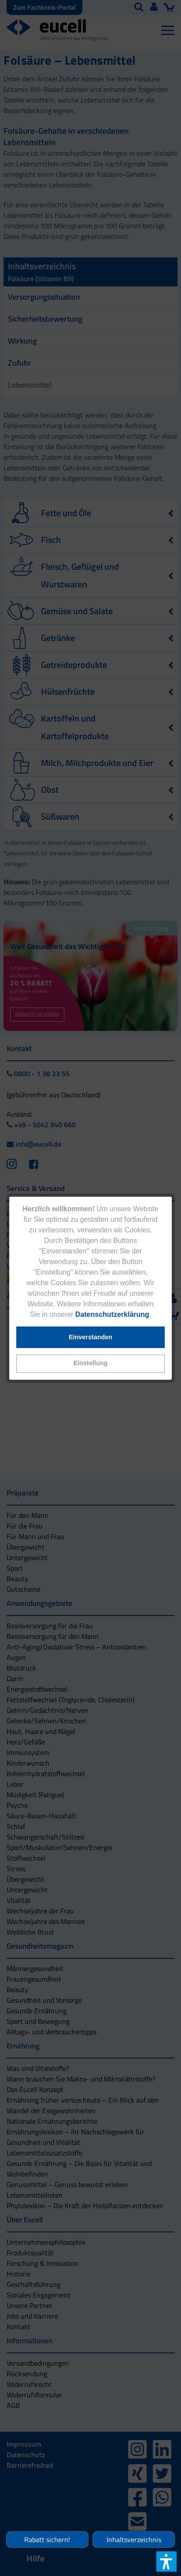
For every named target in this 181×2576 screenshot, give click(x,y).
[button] (90, 1364)
